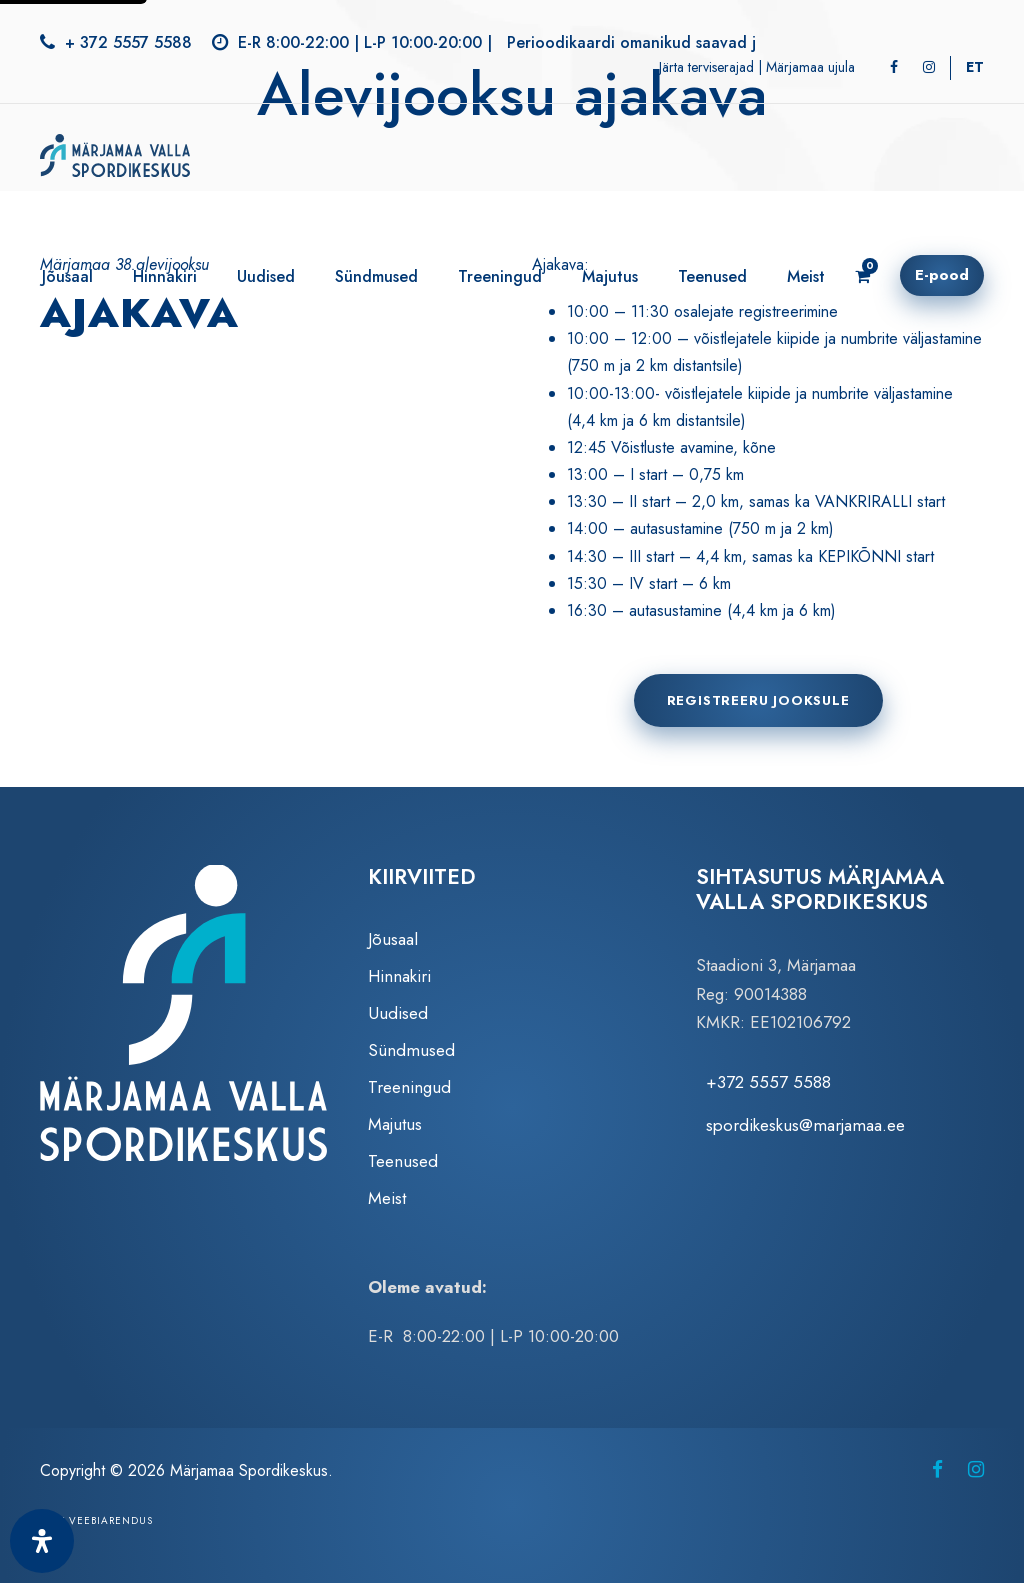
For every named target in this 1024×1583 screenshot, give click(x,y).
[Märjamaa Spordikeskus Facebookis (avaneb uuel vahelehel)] (937, 1469)
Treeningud (500, 276)
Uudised (266, 276)
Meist (806, 276)
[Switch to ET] (975, 67)
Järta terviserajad (706, 67)
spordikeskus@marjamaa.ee (805, 1125)
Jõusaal (67, 276)
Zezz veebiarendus (96, 1520)
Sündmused (376, 276)
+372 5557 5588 (768, 1082)
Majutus (610, 276)
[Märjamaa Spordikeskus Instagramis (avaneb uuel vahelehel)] (976, 1469)
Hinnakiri (165, 276)
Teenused (712, 276)
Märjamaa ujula (810, 67)
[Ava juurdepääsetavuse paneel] (42, 1541)
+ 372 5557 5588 (128, 42)
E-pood (942, 275)
